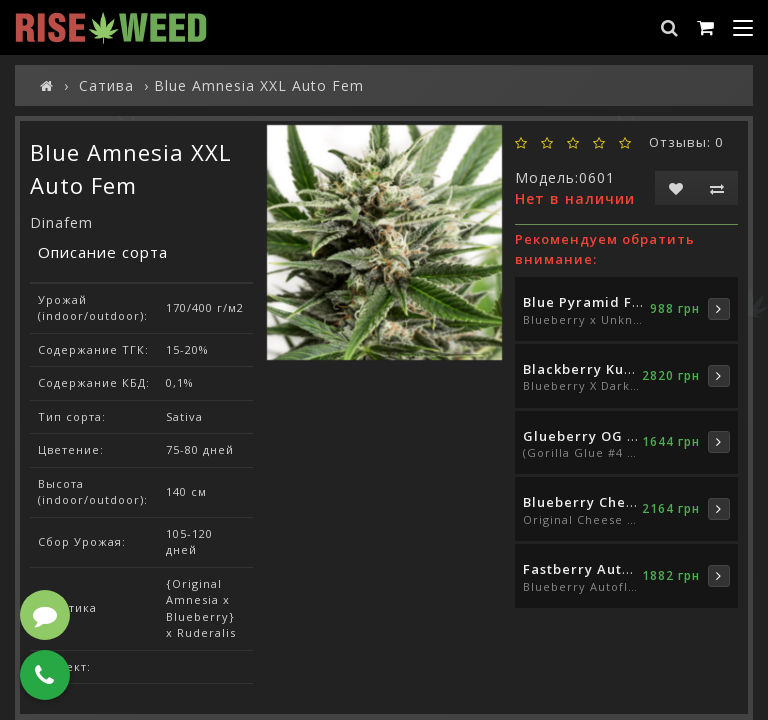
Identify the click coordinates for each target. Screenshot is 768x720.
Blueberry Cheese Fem (604, 502)
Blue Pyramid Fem (588, 302)
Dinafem (61, 222)
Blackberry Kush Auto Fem (617, 369)
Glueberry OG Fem (590, 436)
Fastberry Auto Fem (594, 569)
